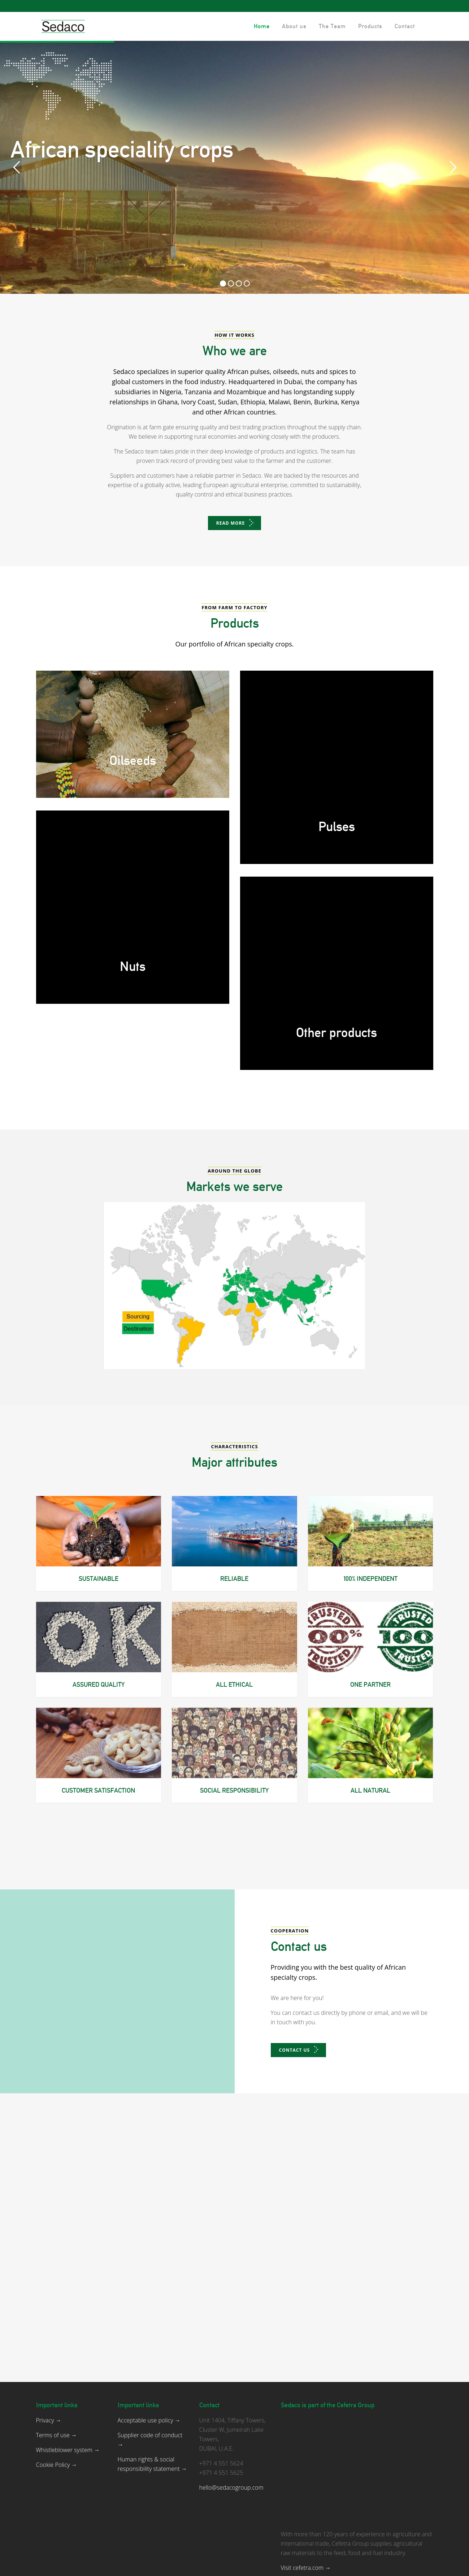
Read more (230, 523)
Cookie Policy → (56, 2388)
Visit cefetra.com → (306, 2491)
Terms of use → (56, 2359)
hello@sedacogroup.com (231, 2411)
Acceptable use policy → (149, 2344)
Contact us (294, 2106)
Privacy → (48, 2344)
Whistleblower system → (68, 2374)
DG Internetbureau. (276, 2566)
